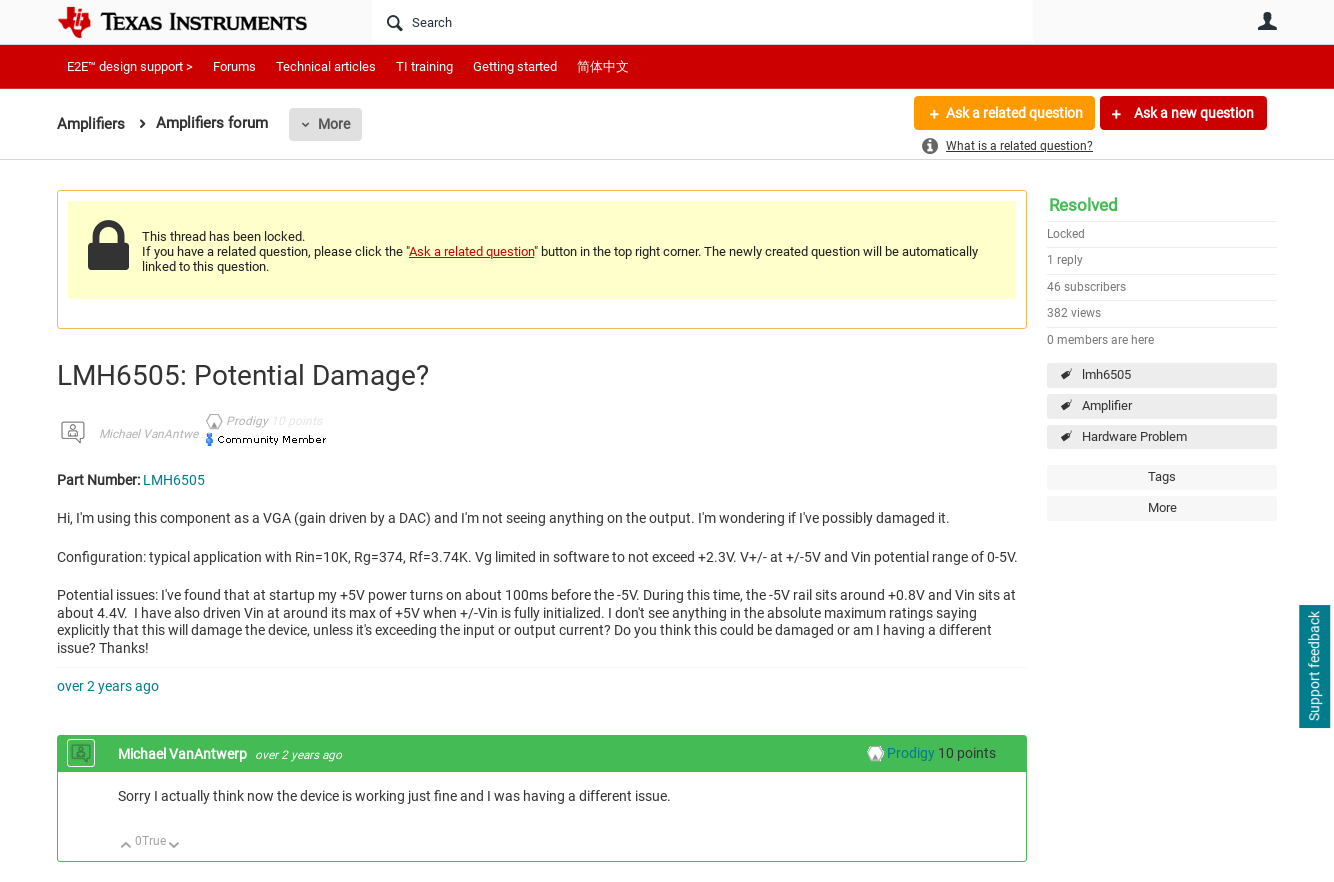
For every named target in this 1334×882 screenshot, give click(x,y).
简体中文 (603, 66)
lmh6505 (1106, 374)
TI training (424, 66)
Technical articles (326, 66)
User (1267, 21)
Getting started (515, 66)
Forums (234, 66)
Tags (1162, 476)
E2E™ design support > (130, 66)
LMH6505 (174, 480)
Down (174, 846)
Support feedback (1314, 667)
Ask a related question (1013, 113)
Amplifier (1107, 405)
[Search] (702, 22)
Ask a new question (1192, 113)
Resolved (1083, 205)
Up (126, 846)
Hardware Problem (1134, 436)
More (334, 124)
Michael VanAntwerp (154, 434)
